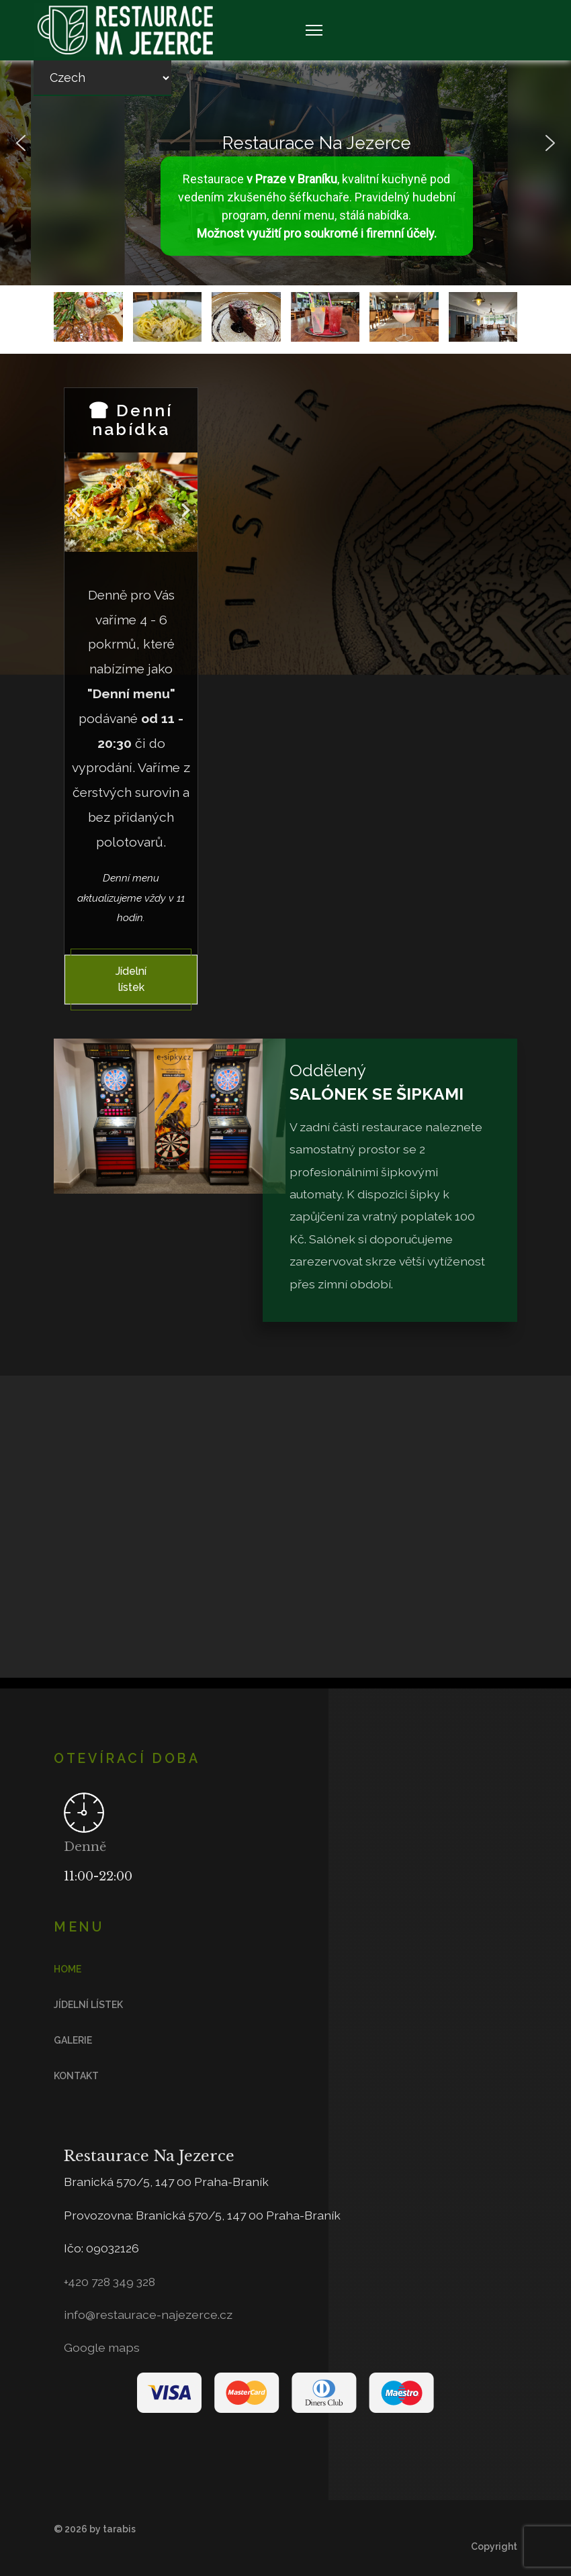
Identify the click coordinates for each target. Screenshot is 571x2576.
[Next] (184, 502)
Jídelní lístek (131, 979)
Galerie (73, 2040)
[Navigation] (314, 30)
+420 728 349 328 (109, 2282)
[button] (21, 143)
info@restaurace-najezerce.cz (148, 2314)
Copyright (494, 2546)
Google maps (102, 2347)
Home (67, 1969)
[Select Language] (102, 78)
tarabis (119, 2529)
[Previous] (77, 502)
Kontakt (76, 2075)
